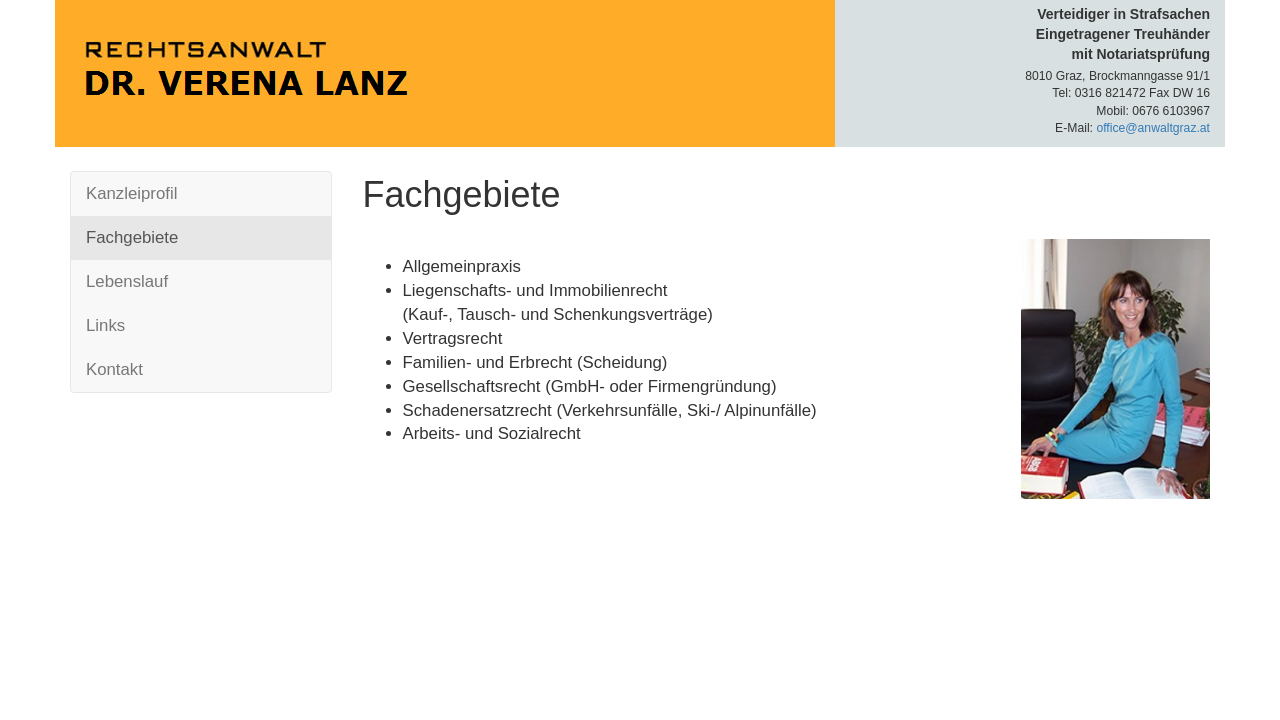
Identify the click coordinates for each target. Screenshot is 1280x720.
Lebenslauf (127, 281)
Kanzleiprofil (131, 193)
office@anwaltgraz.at (1153, 128)
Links (105, 325)
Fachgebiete (132, 237)
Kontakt (114, 369)
